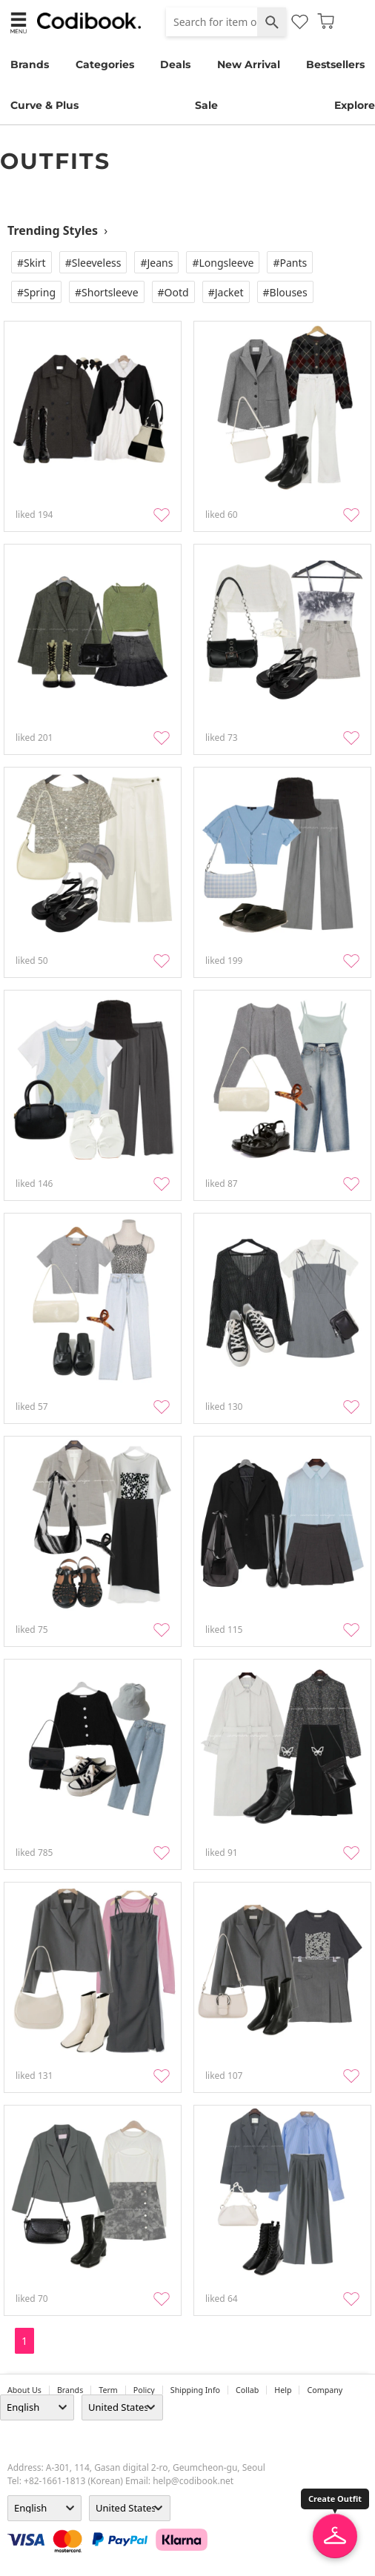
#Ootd (173, 292)
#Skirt (31, 263)
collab (247, 2390)
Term (108, 2390)
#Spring (36, 292)
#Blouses (285, 292)
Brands (29, 64)
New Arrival (248, 64)
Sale (206, 105)
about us (24, 2390)
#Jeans (156, 263)
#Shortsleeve (107, 292)
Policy (144, 2390)
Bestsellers (335, 64)
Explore (354, 105)
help (282, 2390)
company (324, 2390)
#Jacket (226, 292)
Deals (175, 64)
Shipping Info (195, 2390)
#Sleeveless (93, 263)
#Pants (290, 263)
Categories (105, 64)
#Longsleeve (222, 263)
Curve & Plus (44, 105)
